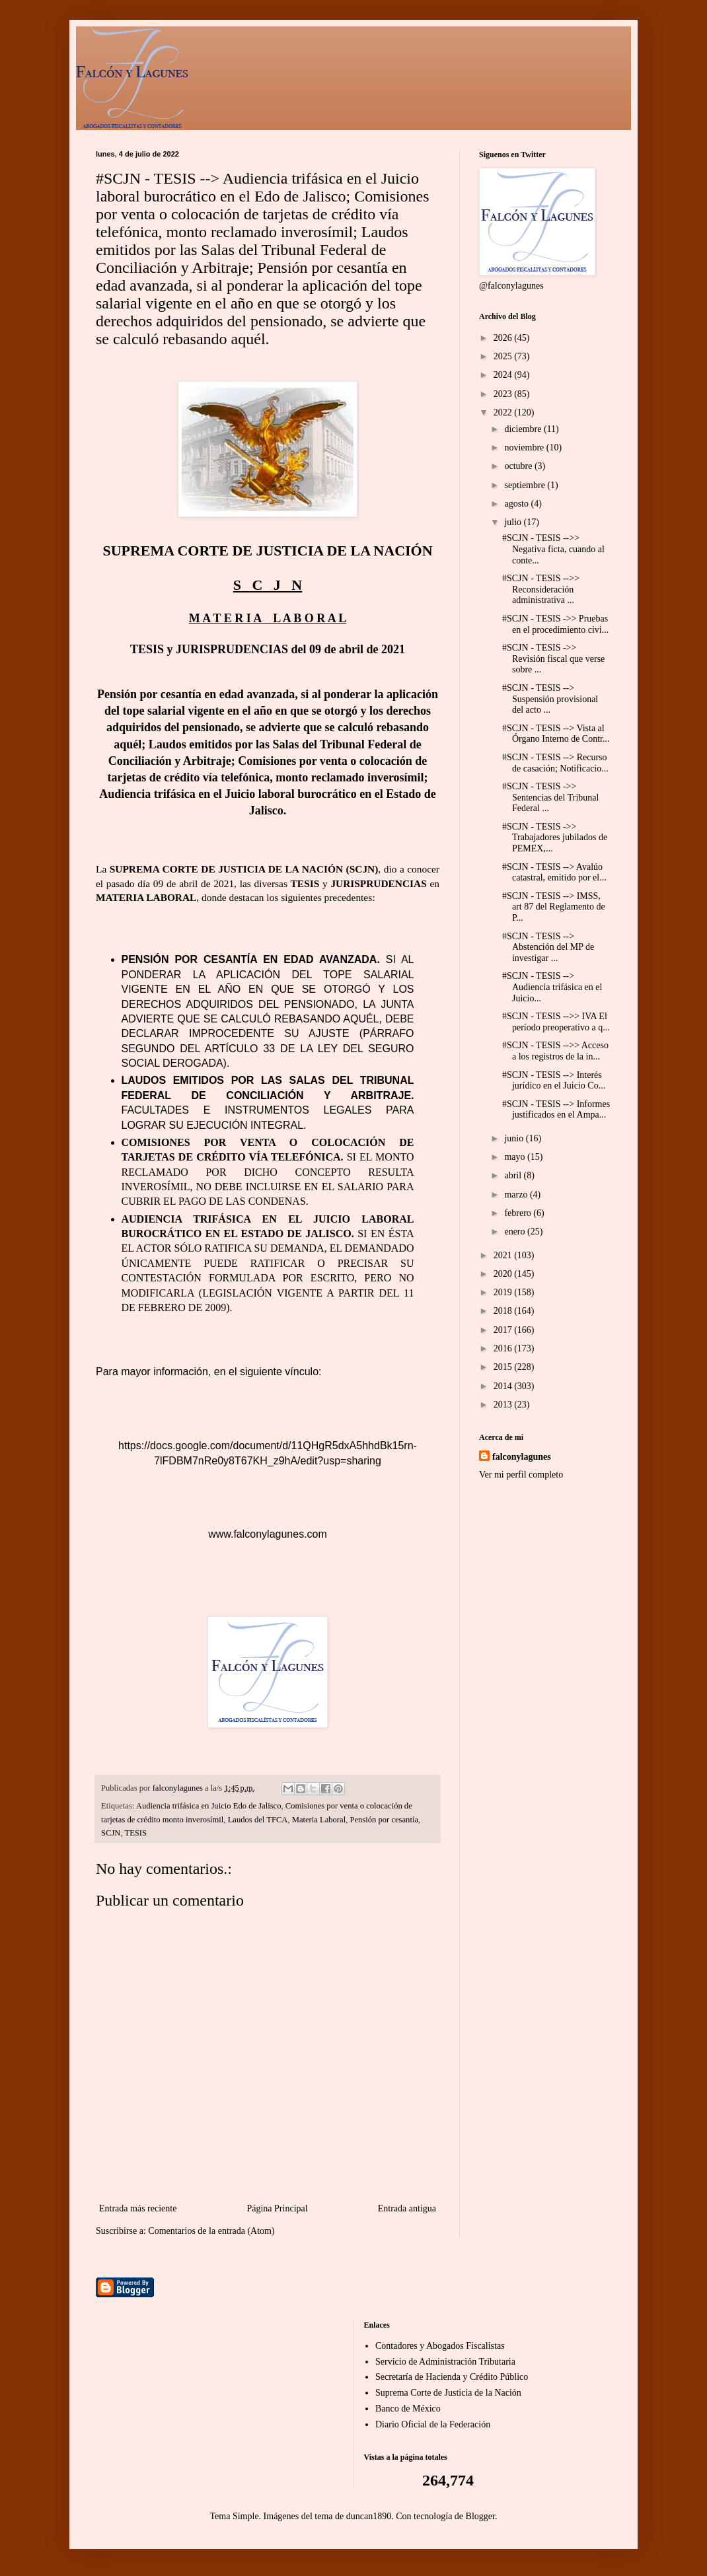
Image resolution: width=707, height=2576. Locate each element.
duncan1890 (368, 2516)
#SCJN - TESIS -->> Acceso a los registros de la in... (555, 1050)
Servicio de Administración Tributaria (445, 2362)
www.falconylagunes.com (267, 1534)
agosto (517, 504)
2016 (504, 1348)
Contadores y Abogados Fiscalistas (440, 2346)
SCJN (110, 1833)
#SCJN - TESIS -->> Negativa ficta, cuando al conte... (553, 549)
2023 (504, 394)
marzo (516, 1194)
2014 (504, 1386)
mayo (515, 1157)
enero (515, 1231)
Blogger (480, 2516)
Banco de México (408, 2409)
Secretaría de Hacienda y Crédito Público (451, 2377)
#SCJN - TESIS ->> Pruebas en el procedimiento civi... (555, 624)
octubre (519, 466)
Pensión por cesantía (384, 1819)
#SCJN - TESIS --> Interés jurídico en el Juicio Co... (553, 1080)
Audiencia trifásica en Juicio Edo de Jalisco (208, 1805)
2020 (504, 1274)
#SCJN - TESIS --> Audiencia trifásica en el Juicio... (552, 987)
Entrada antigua (407, 2208)
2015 (504, 1367)
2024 (504, 375)
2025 (504, 356)
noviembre (525, 447)
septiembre (525, 485)
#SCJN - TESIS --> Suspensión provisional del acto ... (550, 699)
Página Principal (276, 2208)
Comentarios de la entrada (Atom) (211, 2231)
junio (514, 1138)
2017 (504, 1330)
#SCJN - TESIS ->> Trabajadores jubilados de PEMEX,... (554, 838)
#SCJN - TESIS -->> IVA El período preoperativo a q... (556, 1021)
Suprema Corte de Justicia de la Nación (448, 2393)
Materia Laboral (319, 1819)
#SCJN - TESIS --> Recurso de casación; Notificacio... (555, 762)
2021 (504, 1255)
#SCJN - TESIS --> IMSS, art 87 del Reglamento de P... (553, 907)
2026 (504, 338)
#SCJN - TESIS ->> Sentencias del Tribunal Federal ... (550, 797)
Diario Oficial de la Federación (432, 2424)
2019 (504, 1292)
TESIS (135, 1833)
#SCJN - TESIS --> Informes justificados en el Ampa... (556, 1109)
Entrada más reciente (137, 2208)
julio (513, 522)
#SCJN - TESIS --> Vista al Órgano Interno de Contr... (556, 733)
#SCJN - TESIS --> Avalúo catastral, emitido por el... (554, 872)
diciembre (523, 429)
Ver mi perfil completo (521, 1475)
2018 (504, 1311)
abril (513, 1175)
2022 (504, 412)
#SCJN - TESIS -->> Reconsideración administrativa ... (540, 589)
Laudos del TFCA (258, 1819)
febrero (518, 1213)
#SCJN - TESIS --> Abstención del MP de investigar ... (548, 947)
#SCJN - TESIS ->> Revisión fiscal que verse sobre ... (553, 659)
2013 (504, 1405)
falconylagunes (521, 1457)
